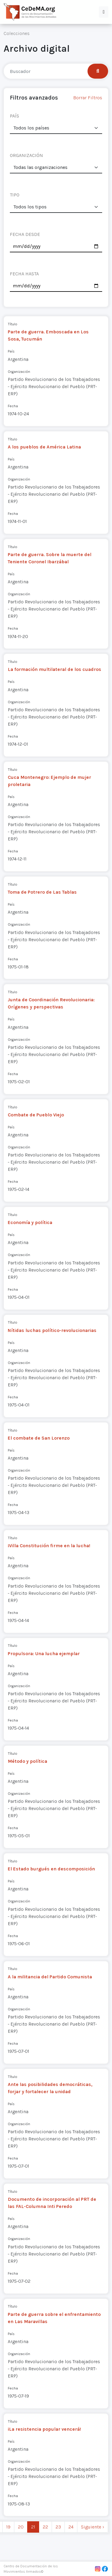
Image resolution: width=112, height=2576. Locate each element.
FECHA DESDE (25, 234)
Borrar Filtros (87, 97)
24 (70, 2527)
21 (33, 2527)
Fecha (13, 406)
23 (58, 2527)
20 (21, 2527)
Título (12, 324)
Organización (19, 371)
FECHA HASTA (24, 274)
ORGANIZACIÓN (26, 155)
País (11, 351)
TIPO (14, 195)
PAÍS (14, 116)
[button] (103, 12)
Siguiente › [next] (92, 2527)
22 (45, 2527)
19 (8, 2527)
